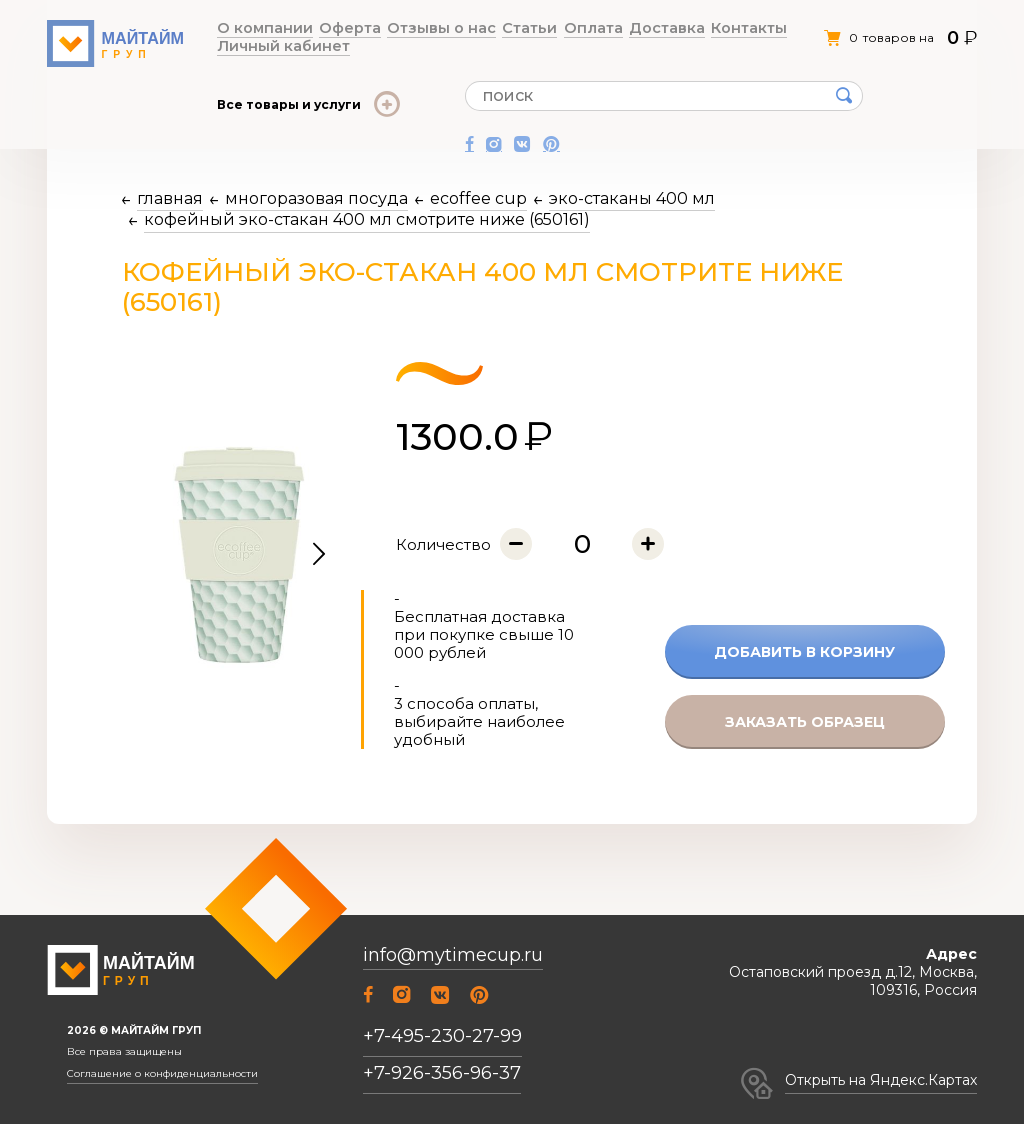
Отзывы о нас (400, 29)
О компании (257, 29)
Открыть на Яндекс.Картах (881, 1080)
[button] (319, 555)
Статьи (470, 29)
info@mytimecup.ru (453, 955)
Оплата (520, 29)
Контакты (643, 29)
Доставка (578, 29)
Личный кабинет (731, 29)
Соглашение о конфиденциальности (162, 1074)
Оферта (326, 29)
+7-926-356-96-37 (442, 1073)
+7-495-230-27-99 (442, 1036)
